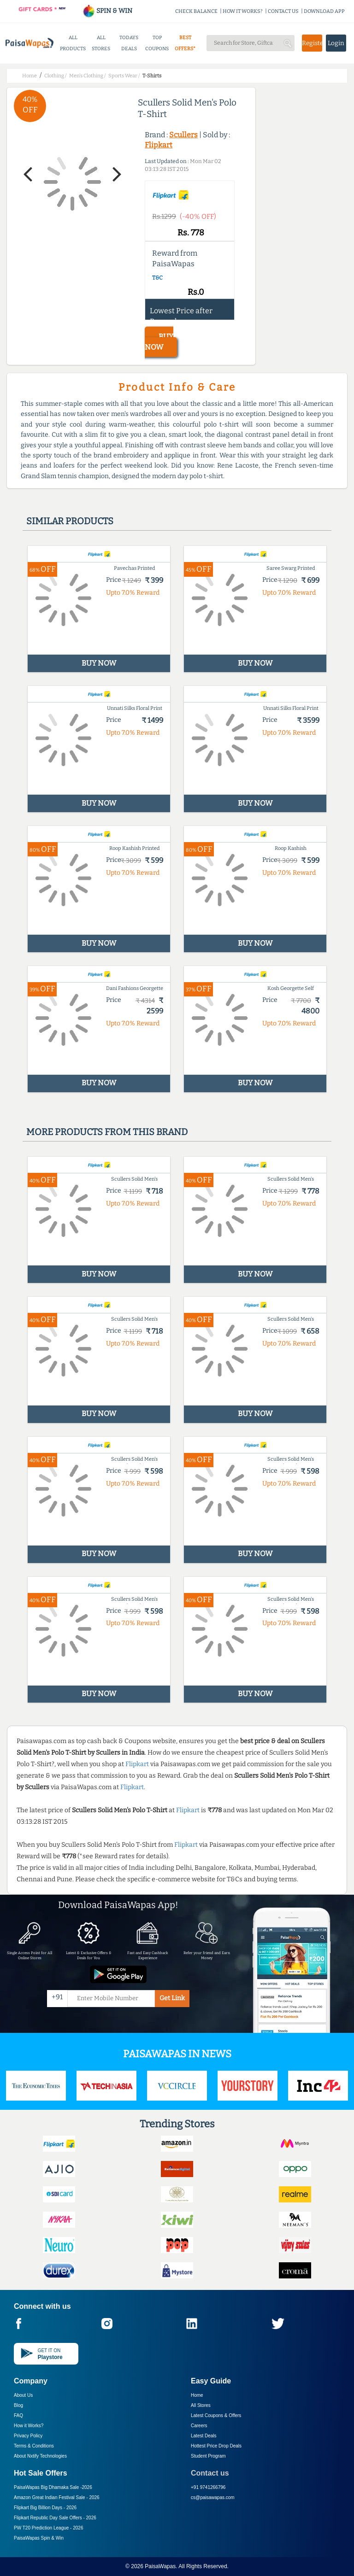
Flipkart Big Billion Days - (45, 2507)
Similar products (69, 521)
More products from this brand (107, 1131)
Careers (199, 2425)
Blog (18, 2405)
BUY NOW (159, 341)
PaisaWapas (160, 2566)
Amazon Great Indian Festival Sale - (57, 2497)
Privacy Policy (28, 2435)
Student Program (208, 2456)
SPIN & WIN (107, 11)
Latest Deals (204, 2435)
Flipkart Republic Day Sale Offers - (55, 2517)
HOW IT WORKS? (243, 11)
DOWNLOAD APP (324, 11)
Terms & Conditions (34, 2445)
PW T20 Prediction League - (48, 2527)
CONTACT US (283, 11)
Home (197, 2395)
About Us (23, 2395)
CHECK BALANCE (196, 11)
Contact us (210, 2473)
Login (336, 43)
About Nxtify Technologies (40, 2456)
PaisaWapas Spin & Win (39, 2538)
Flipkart (158, 145)
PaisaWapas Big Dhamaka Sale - (53, 2487)
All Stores (201, 2405)
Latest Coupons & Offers (216, 2415)
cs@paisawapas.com (213, 2497)
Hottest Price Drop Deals (216, 2445)
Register (312, 43)
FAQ (18, 2415)
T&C (157, 278)
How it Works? (28, 2425)
